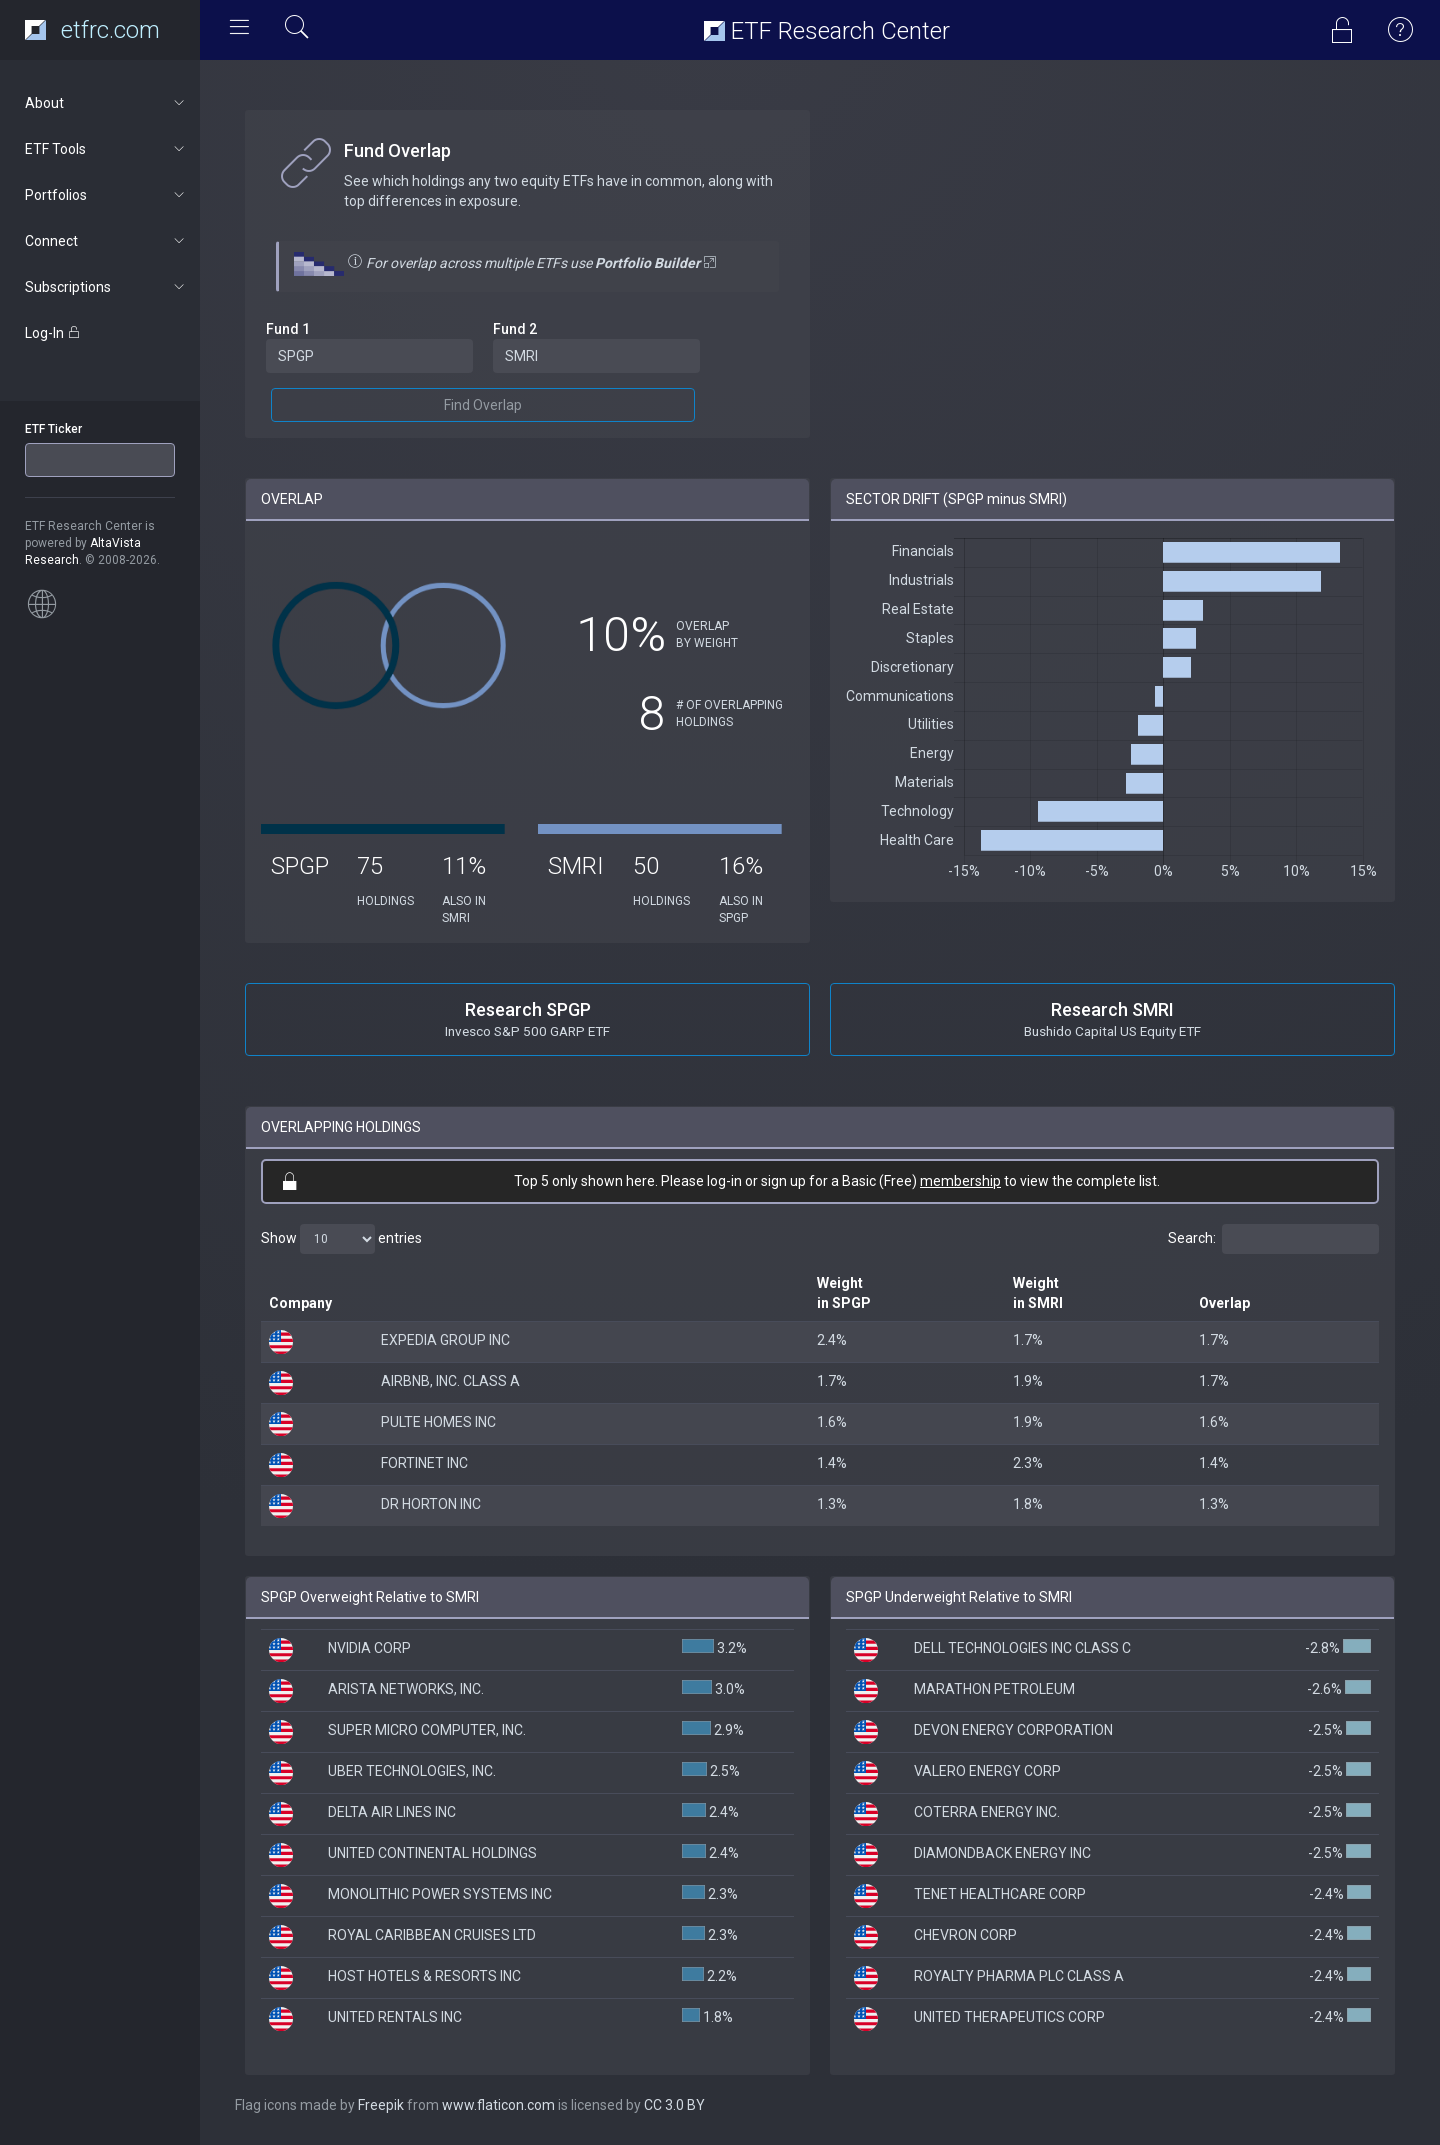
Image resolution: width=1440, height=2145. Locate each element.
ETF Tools (106, 149)
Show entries (341, 1239)
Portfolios (106, 195)
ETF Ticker (53, 429)
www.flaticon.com (498, 2105)
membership (960, 1181)
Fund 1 (288, 329)
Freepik (381, 2105)
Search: (1273, 1239)
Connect (106, 241)
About (106, 103)
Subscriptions (106, 287)
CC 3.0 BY (674, 2105)
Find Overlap (483, 405)
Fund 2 (515, 329)
